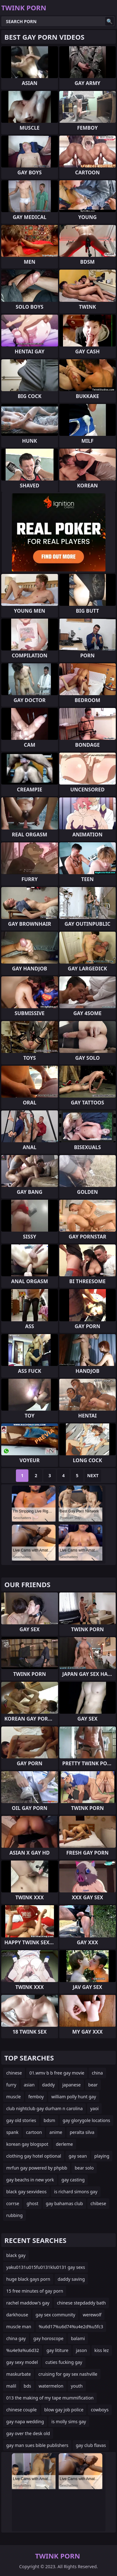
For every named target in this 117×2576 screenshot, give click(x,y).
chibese (98, 2203)
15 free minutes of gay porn (34, 2291)
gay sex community (55, 2315)
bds (27, 2386)
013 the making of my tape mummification (50, 2398)
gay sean (78, 2156)
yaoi (94, 2108)
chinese (14, 2073)
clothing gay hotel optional (33, 2156)
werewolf (92, 2315)
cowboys (100, 2410)
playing (101, 2156)
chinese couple (21, 2410)
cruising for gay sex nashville (67, 2374)
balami (78, 2338)
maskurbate (18, 2374)
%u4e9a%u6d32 (22, 2350)
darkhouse (17, 2315)
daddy (48, 2085)
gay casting (73, 2180)
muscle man (18, 2326)
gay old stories (21, 2120)
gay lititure (57, 2350)
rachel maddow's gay (27, 2303)
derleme (64, 2144)
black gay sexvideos (26, 2192)
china (97, 2073)
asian (29, 2085)
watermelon (51, 2386)
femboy (36, 2097)
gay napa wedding (25, 2421)
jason (81, 2350)
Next (93, 1475)
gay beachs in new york (30, 2180)
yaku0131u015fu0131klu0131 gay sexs (45, 2267)
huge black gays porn (28, 2279)
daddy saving (71, 2279)
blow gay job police (64, 2410)
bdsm (49, 2120)
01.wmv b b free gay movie (56, 2073)
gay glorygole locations (86, 2120)
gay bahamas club (64, 2203)
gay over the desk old (28, 2433)
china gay (16, 2338)
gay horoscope (48, 2338)
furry (11, 2085)
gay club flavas (91, 2445)
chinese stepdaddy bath (81, 2303)
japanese (71, 2085)
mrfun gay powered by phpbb (36, 2168)
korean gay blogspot (27, 2144)
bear (93, 2085)
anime (55, 2132)
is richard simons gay (75, 2192)
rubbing (14, 2215)
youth (77, 2386)
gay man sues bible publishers (37, 2445)
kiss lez (102, 2350)
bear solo (84, 2168)
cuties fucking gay (63, 2362)
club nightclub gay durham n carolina (44, 2108)
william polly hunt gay (73, 2097)
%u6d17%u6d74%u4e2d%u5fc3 (71, 2326)
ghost (32, 2203)
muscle (13, 2097)
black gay (16, 2255)
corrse (12, 2203)
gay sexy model (22, 2362)
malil (11, 2386)
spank (12, 2132)
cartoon (34, 2132)
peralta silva (82, 2132)
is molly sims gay (68, 2421)
